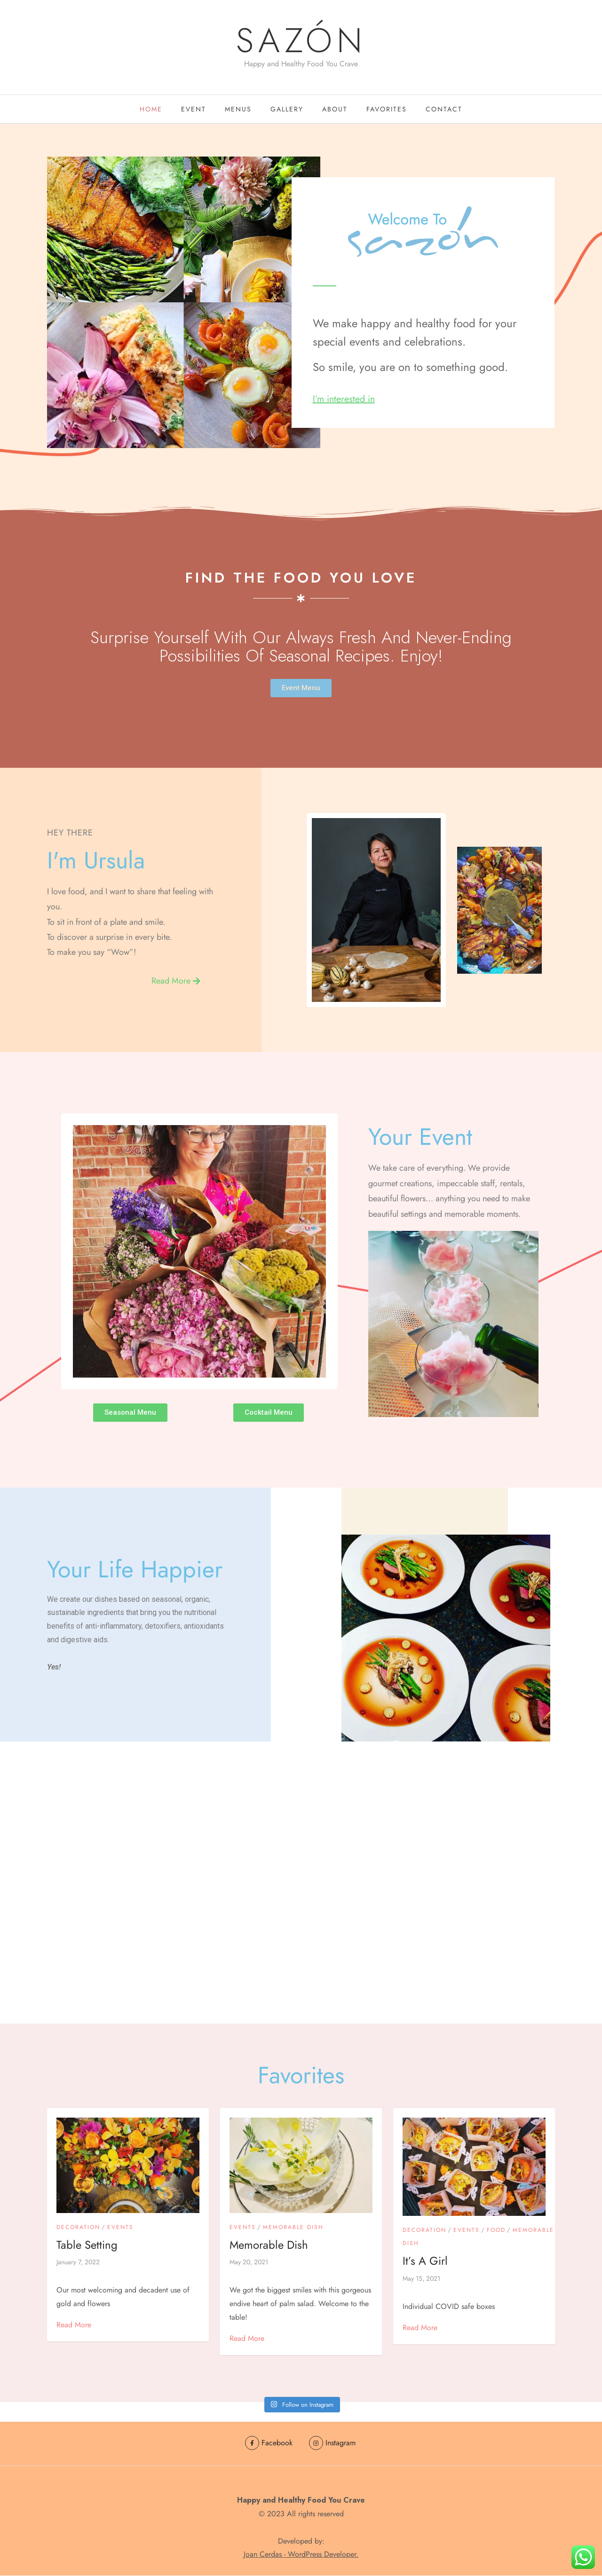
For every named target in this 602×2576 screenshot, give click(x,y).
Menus (238, 110)
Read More (73, 2326)
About (335, 110)
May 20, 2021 (249, 2264)
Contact (444, 110)
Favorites (386, 110)
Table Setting (87, 2246)
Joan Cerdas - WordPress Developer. (301, 2555)
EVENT (193, 110)
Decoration (78, 2229)
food (496, 2232)
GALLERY (286, 110)
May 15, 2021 (421, 2280)
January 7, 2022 (78, 2264)
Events (120, 2229)
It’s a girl (425, 2263)
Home (151, 110)
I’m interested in (345, 401)
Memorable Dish (293, 2229)
